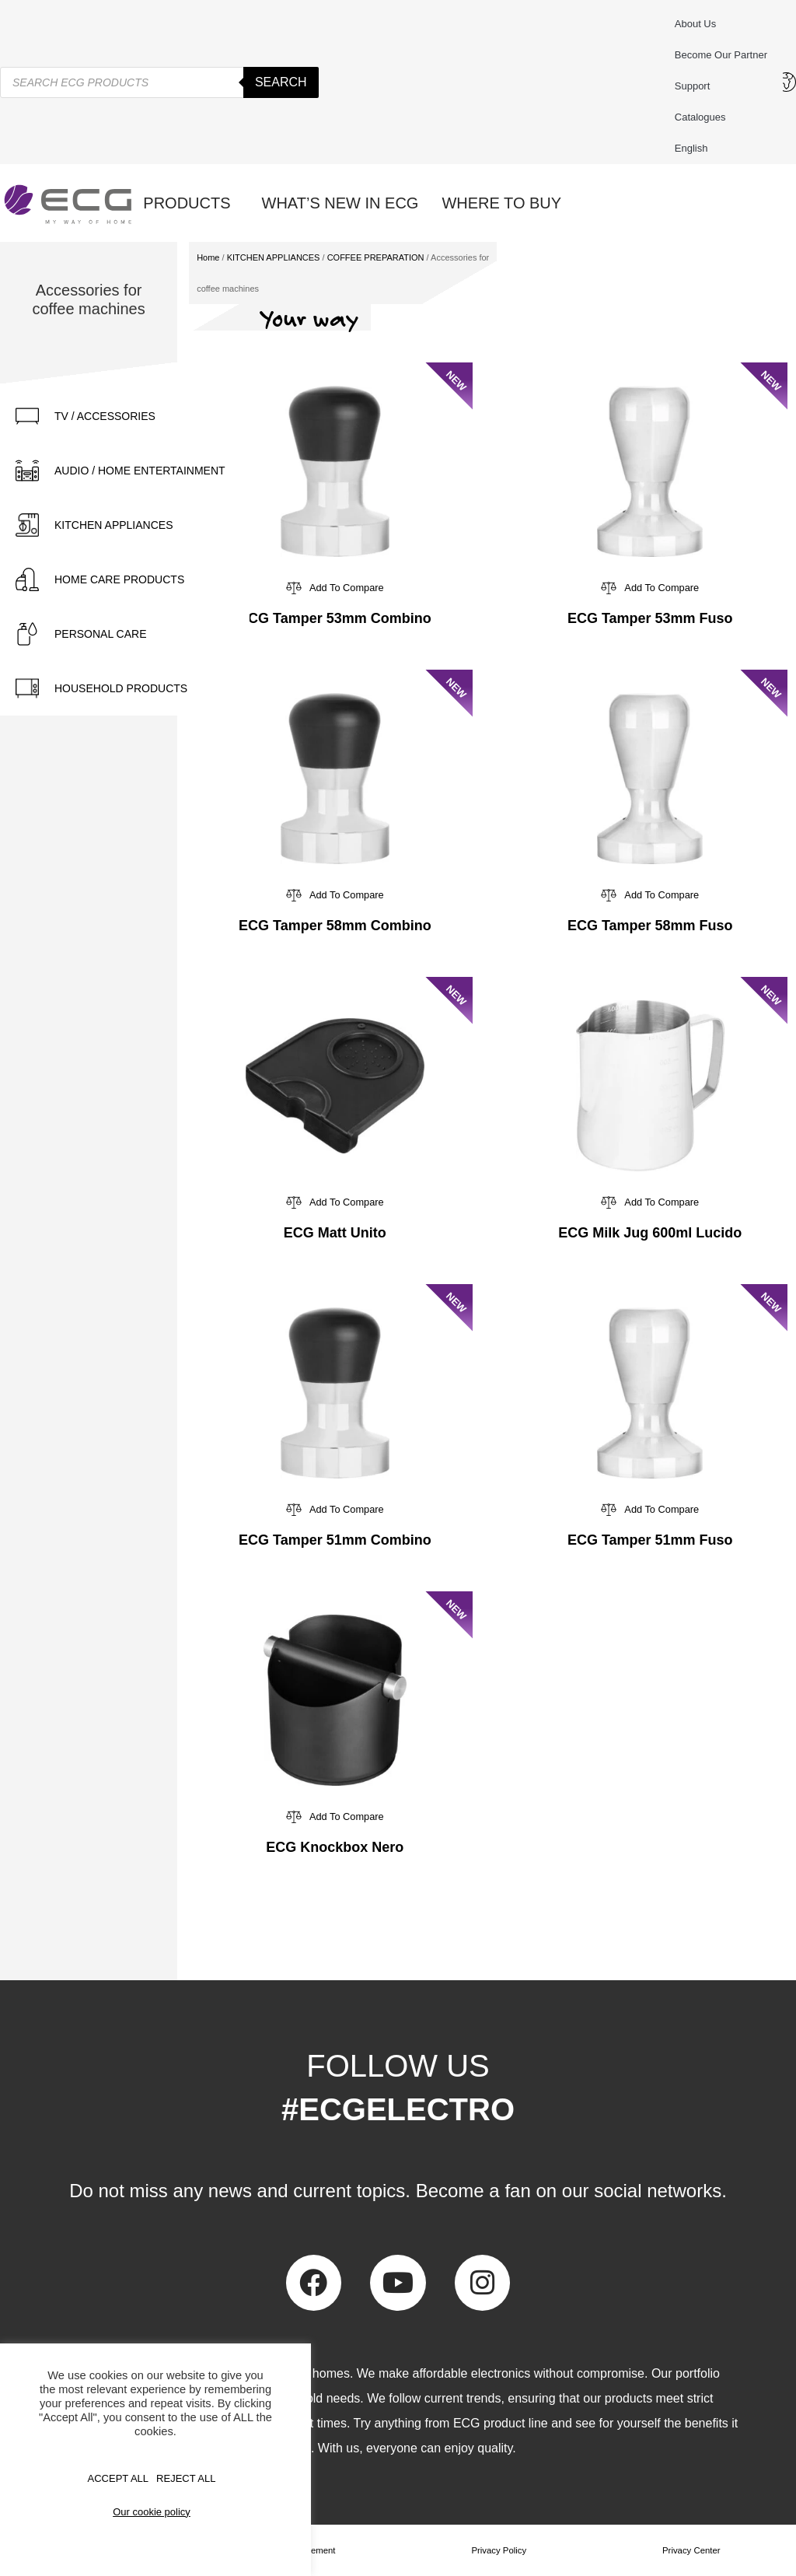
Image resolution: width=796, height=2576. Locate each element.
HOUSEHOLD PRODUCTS (120, 688)
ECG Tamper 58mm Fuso (650, 925)
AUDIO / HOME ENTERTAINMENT (139, 470)
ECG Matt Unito (335, 1233)
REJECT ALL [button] (185, 2478)
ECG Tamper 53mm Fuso (650, 618)
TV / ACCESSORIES (104, 416)
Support (696, 86)
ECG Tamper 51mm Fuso (650, 1540)
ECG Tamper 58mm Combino (335, 925)
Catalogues (700, 117)
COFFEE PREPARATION (375, 257)
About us (695, 24)
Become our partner (721, 55)
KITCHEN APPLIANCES (113, 525)
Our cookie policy (151, 2512)
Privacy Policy (499, 2550)
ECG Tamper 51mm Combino (335, 1540)
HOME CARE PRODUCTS (119, 579)
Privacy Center (691, 2550)
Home (208, 257)
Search (281, 82)
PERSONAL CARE (100, 634)
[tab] (125, 416)
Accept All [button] (118, 2478)
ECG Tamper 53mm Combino (335, 618)
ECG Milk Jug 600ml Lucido (650, 1233)
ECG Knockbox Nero (334, 1847)
